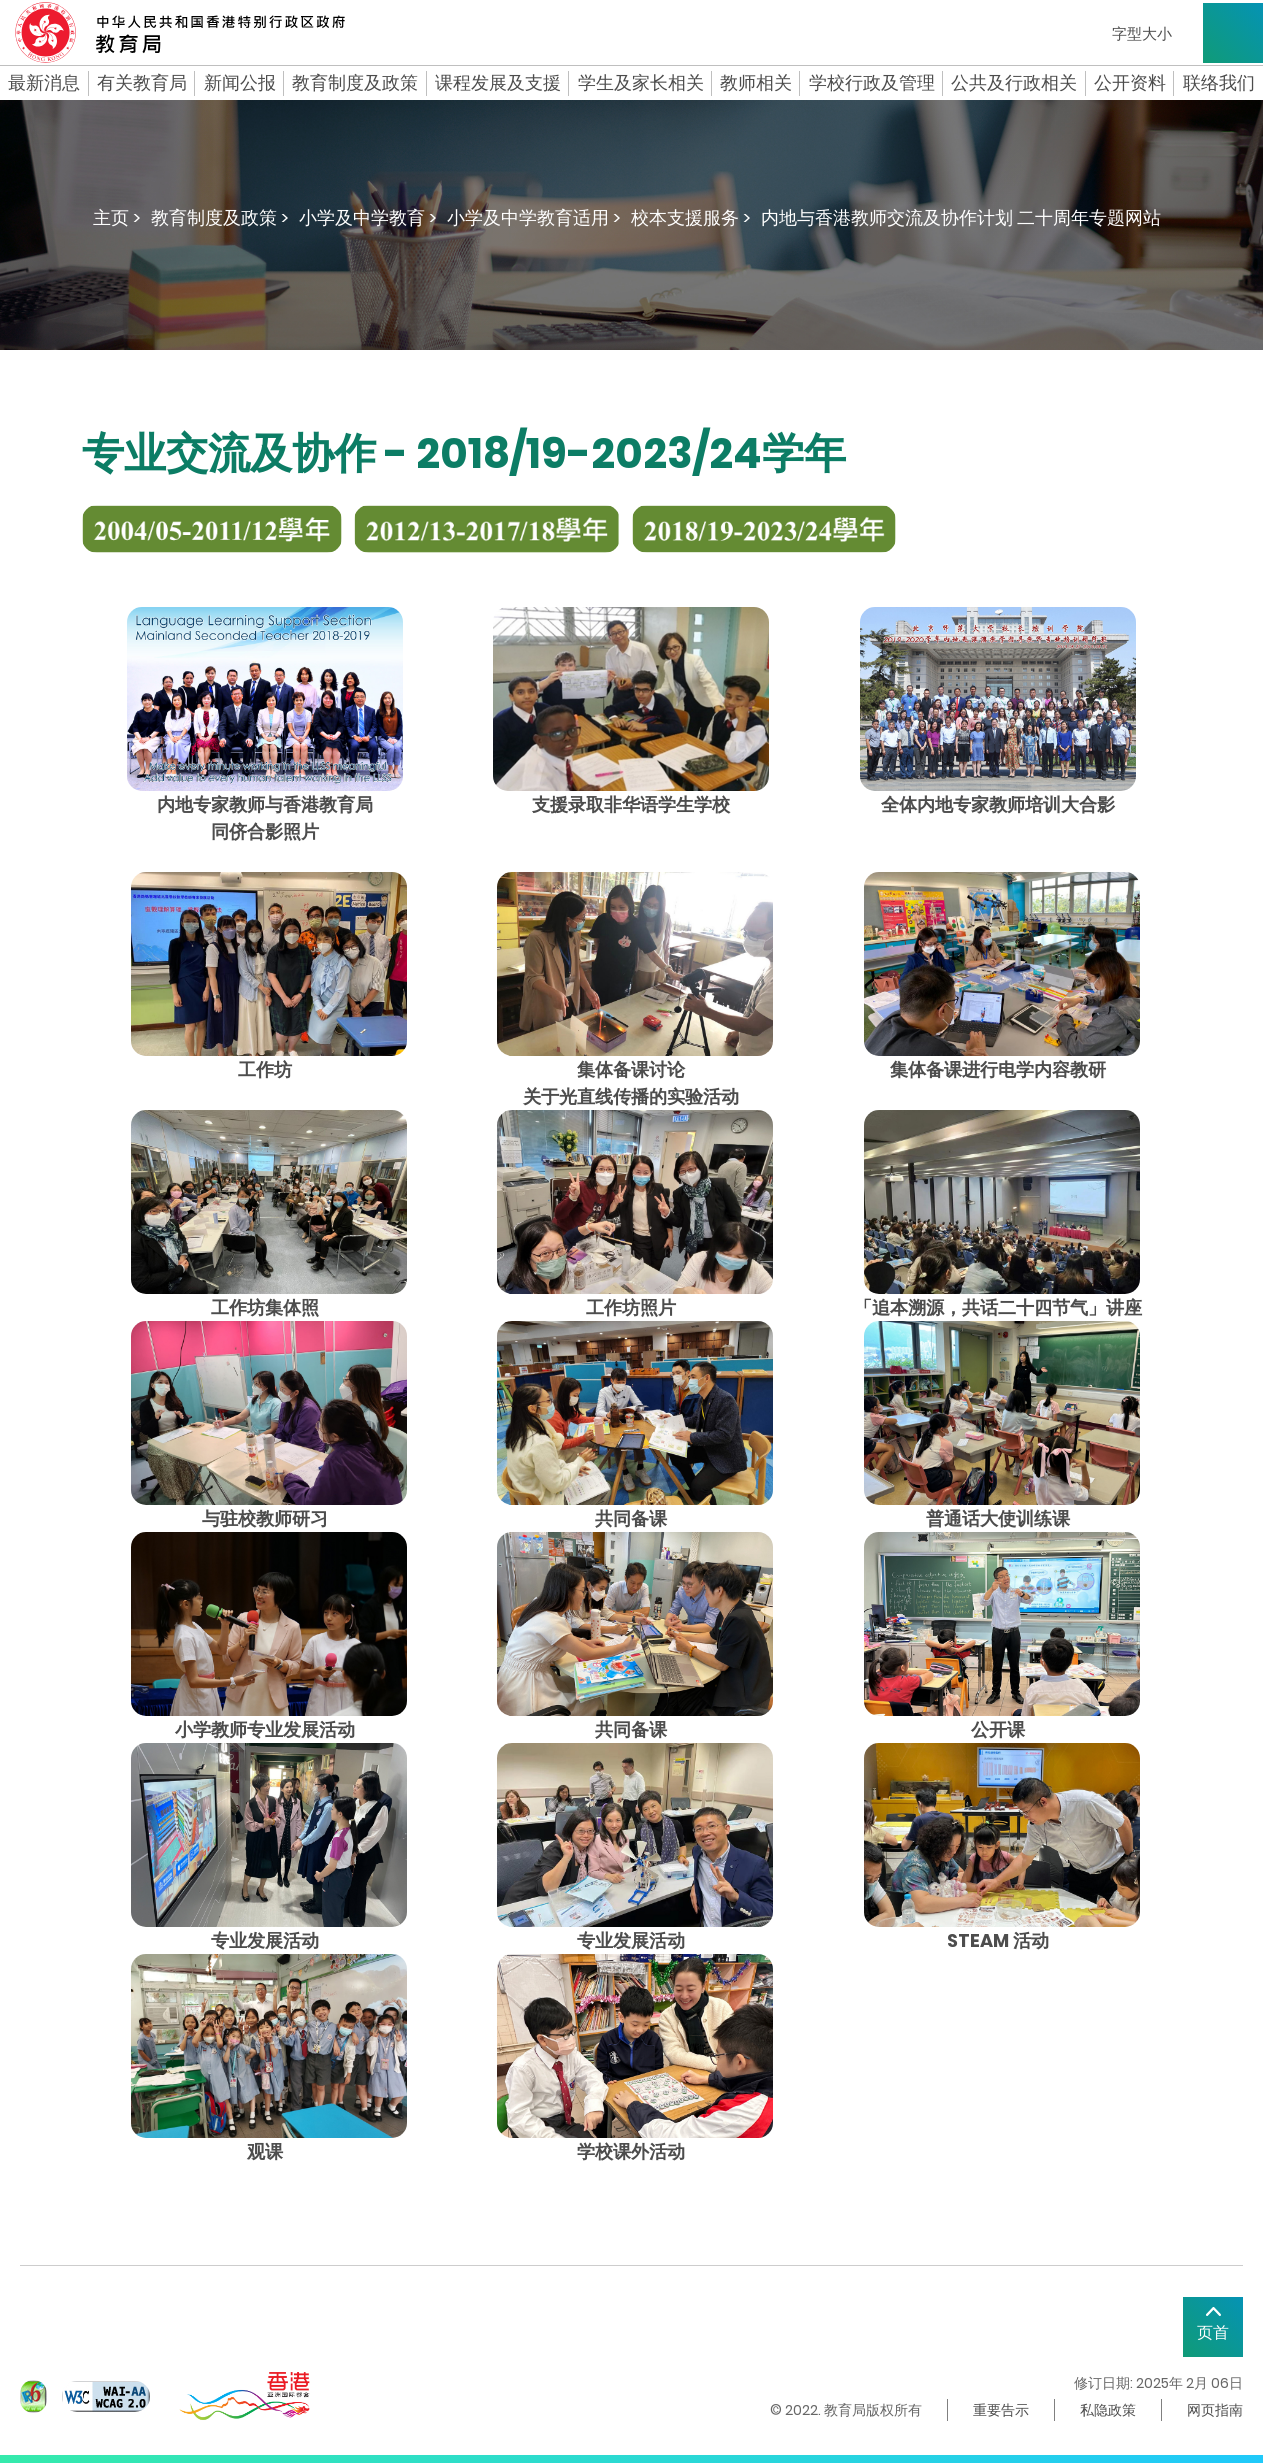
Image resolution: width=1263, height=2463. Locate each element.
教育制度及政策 (355, 83)
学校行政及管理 (872, 83)
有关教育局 (142, 83)
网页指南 (1215, 2410)
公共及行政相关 (1014, 83)
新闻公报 (240, 83)
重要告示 (1001, 2410)
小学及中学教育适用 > (534, 217)
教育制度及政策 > (220, 217)
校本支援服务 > (691, 217)
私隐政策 (1108, 2410)
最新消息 (44, 83)
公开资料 (1130, 83)
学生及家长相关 (641, 83)
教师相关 (756, 83)
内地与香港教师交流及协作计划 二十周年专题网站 (961, 217)
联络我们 (1219, 83)
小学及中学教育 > (368, 217)
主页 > (117, 217)
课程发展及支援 (498, 83)
